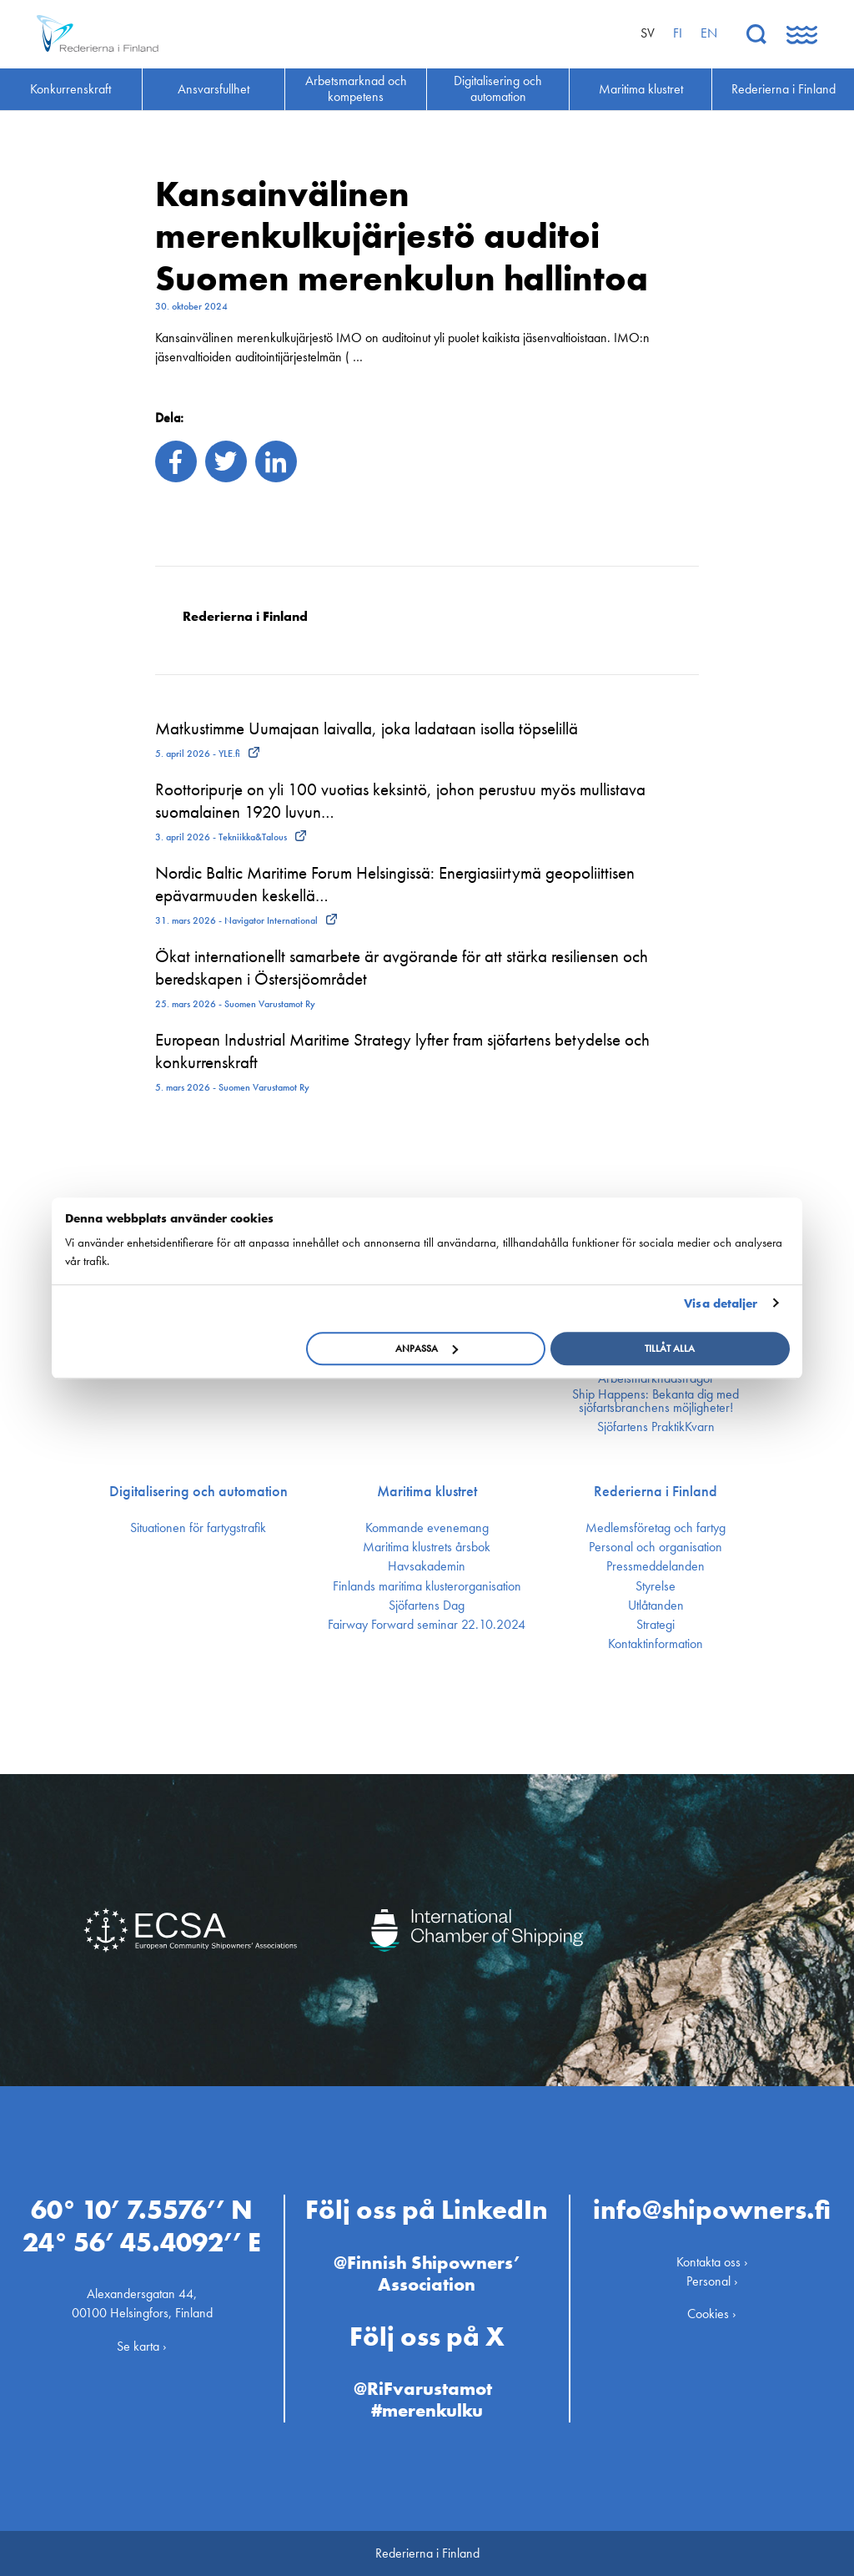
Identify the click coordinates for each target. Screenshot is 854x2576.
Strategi (655, 1624)
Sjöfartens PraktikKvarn (656, 1427)
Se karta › (142, 2346)
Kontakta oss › (712, 2262)
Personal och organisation (655, 1547)
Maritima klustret (427, 1491)
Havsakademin (426, 1566)
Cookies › (711, 2313)
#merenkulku (427, 2410)
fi (677, 33)
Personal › (712, 2281)
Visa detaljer (720, 1303)
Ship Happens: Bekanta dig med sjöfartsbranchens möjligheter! (655, 1401)
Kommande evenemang (427, 1528)
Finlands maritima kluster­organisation (427, 1586)
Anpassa (426, 1348)
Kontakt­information (655, 1644)
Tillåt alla (670, 1348)
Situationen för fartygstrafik (198, 1528)
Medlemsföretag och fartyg (655, 1528)
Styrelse (655, 1586)
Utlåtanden (656, 1605)
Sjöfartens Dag (427, 1605)
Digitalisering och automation (198, 1491)
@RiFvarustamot (423, 2389)
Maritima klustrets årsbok (426, 1547)
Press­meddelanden (655, 1566)
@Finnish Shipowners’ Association (427, 2273)
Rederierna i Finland (655, 1491)
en (709, 33)
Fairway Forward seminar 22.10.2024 (426, 1624)
